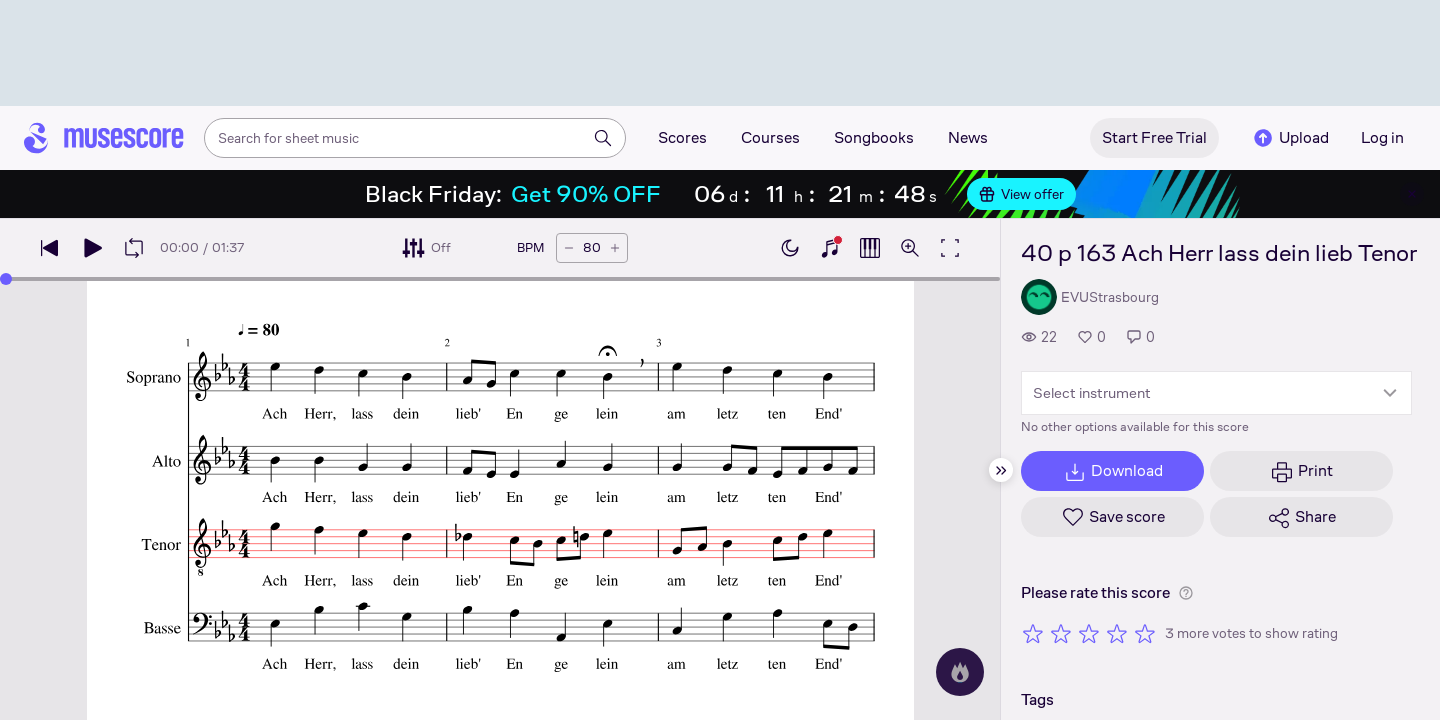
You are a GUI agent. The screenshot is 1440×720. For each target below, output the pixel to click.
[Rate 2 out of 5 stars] (1061, 633)
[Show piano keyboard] (830, 248)
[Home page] (104, 138)
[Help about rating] (1186, 593)
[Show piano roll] (870, 248)
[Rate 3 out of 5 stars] (1089, 633)
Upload (1290, 138)
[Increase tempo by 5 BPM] (615, 248)
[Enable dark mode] (790, 248)
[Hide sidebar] (1001, 470)
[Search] (603, 138)
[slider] (6, 279)
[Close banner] (1412, 194)
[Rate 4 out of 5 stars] (1117, 633)
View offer (1021, 194)
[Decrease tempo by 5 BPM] (569, 248)
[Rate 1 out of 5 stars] (1033, 633)
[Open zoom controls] (910, 248)
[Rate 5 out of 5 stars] (1145, 633)
